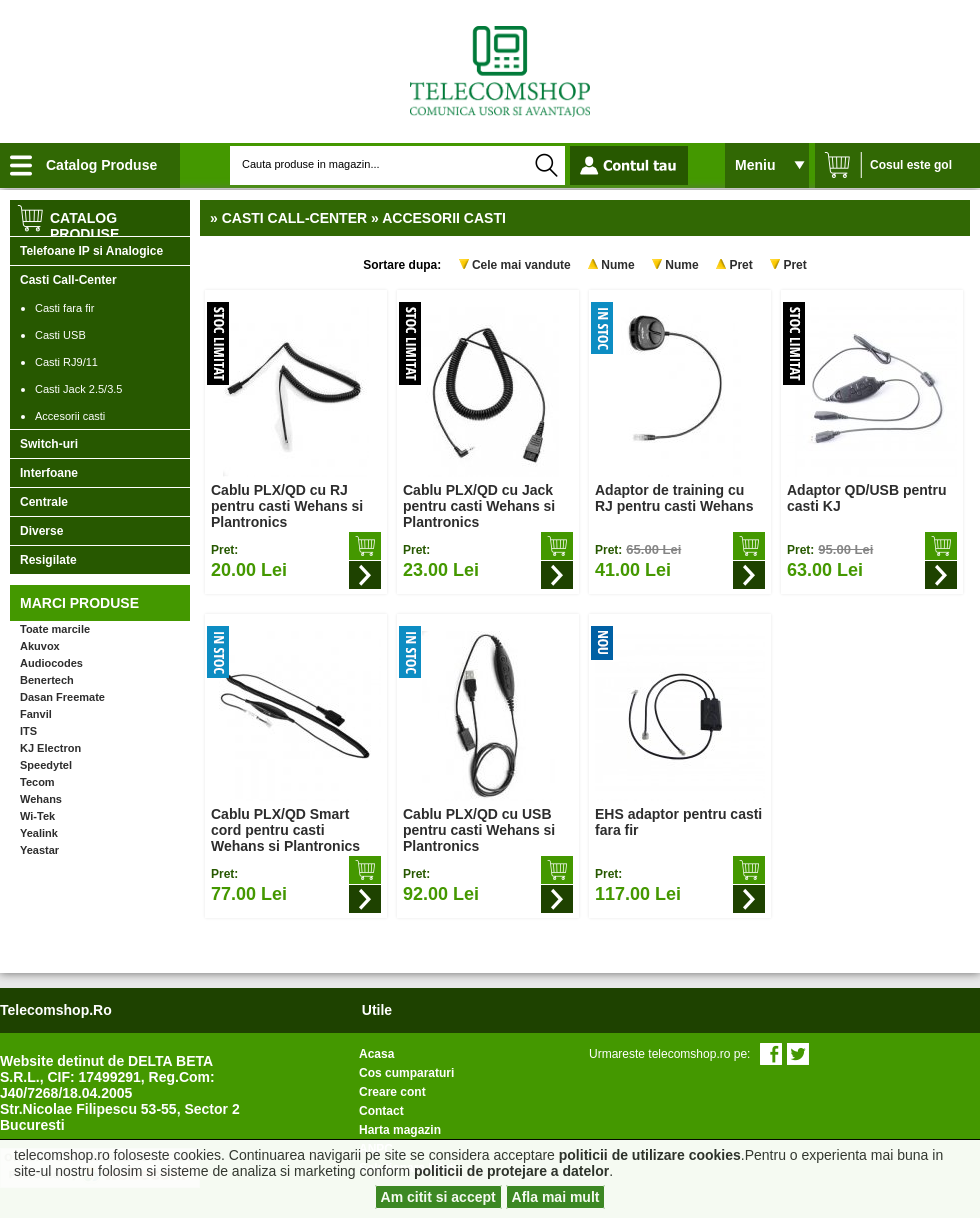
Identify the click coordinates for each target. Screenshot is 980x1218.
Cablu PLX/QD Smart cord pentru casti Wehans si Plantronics (285, 830)
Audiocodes (51, 663)
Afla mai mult (556, 1197)
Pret (740, 265)
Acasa (376, 1054)
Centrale (44, 502)
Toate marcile (55, 629)
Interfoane (49, 473)
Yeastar (39, 850)
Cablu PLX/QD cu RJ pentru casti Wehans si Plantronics (287, 506)
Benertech (47, 680)
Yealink (39, 833)
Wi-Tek (37, 816)
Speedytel (46, 765)
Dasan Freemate (62, 697)
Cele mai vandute (521, 265)
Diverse (41, 531)
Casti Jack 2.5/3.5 (78, 389)
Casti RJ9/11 (66, 362)
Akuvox (40, 646)
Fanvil (36, 714)
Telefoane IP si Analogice (91, 251)
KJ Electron (50, 748)
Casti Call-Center (68, 280)
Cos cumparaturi (406, 1073)
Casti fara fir (64, 308)
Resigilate (48, 560)
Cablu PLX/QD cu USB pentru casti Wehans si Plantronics (479, 830)
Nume (617, 265)
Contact (381, 1111)
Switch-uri (49, 444)
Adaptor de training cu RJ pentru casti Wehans (674, 498)
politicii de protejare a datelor (511, 1171)
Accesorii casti (70, 416)
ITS (28, 731)
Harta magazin (400, 1130)
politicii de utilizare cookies (650, 1155)
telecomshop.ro (56, 1010)
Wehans (41, 799)
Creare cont (392, 1092)
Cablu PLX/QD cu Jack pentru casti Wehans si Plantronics (479, 506)
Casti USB (60, 335)
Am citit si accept (438, 1197)
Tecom (37, 782)
